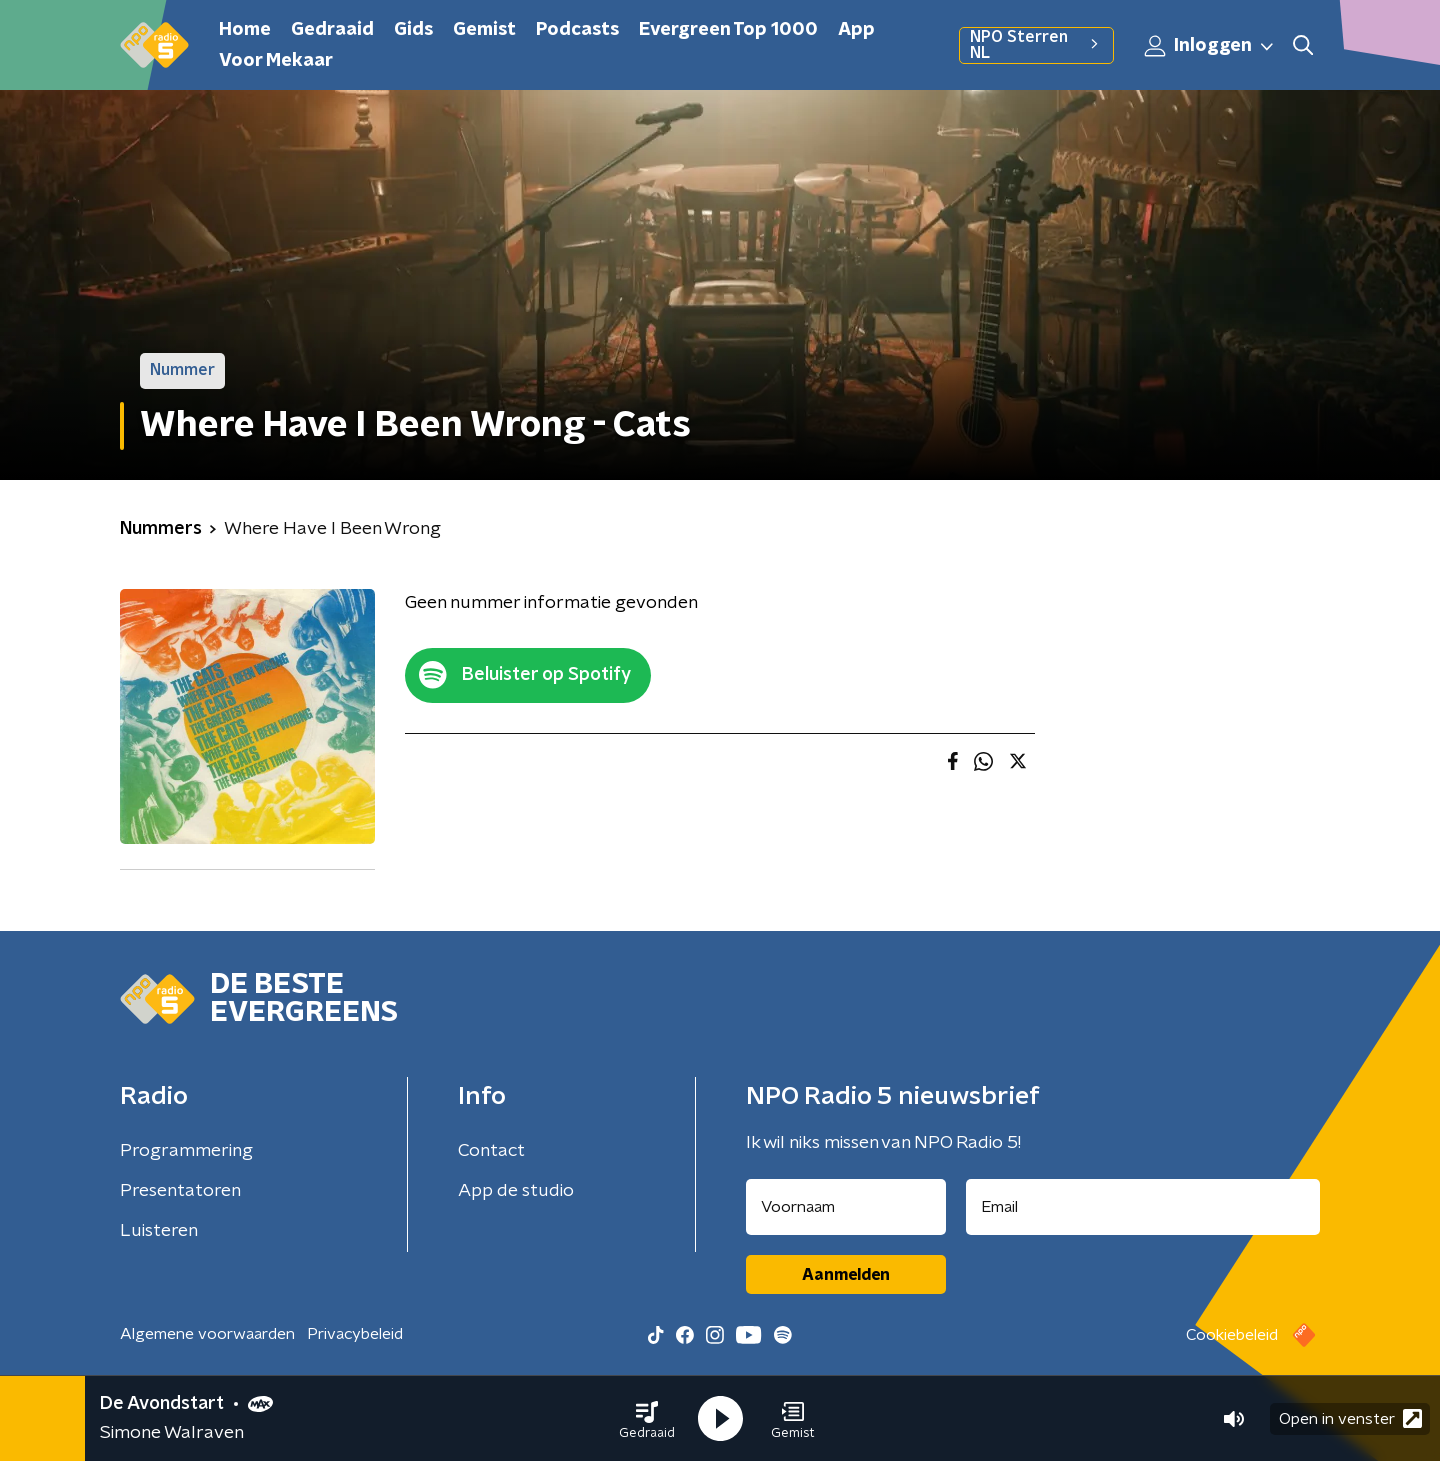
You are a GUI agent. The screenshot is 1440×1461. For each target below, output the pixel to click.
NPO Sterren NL (1036, 45)
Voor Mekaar (276, 61)
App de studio (516, 1191)
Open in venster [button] (1350, 1418)
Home (245, 30)
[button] (647, 1419)
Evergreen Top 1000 (728, 30)
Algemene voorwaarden (207, 1334)
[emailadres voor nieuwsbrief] (1143, 1207)
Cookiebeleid (1232, 1335)
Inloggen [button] (1210, 46)
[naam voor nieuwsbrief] (846, 1207)
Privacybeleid (355, 1334)
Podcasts (577, 30)
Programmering (186, 1151)
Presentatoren (180, 1191)
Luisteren (159, 1231)
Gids (413, 30)
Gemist (484, 30)
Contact (491, 1151)
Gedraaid (332, 30)
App (856, 30)
